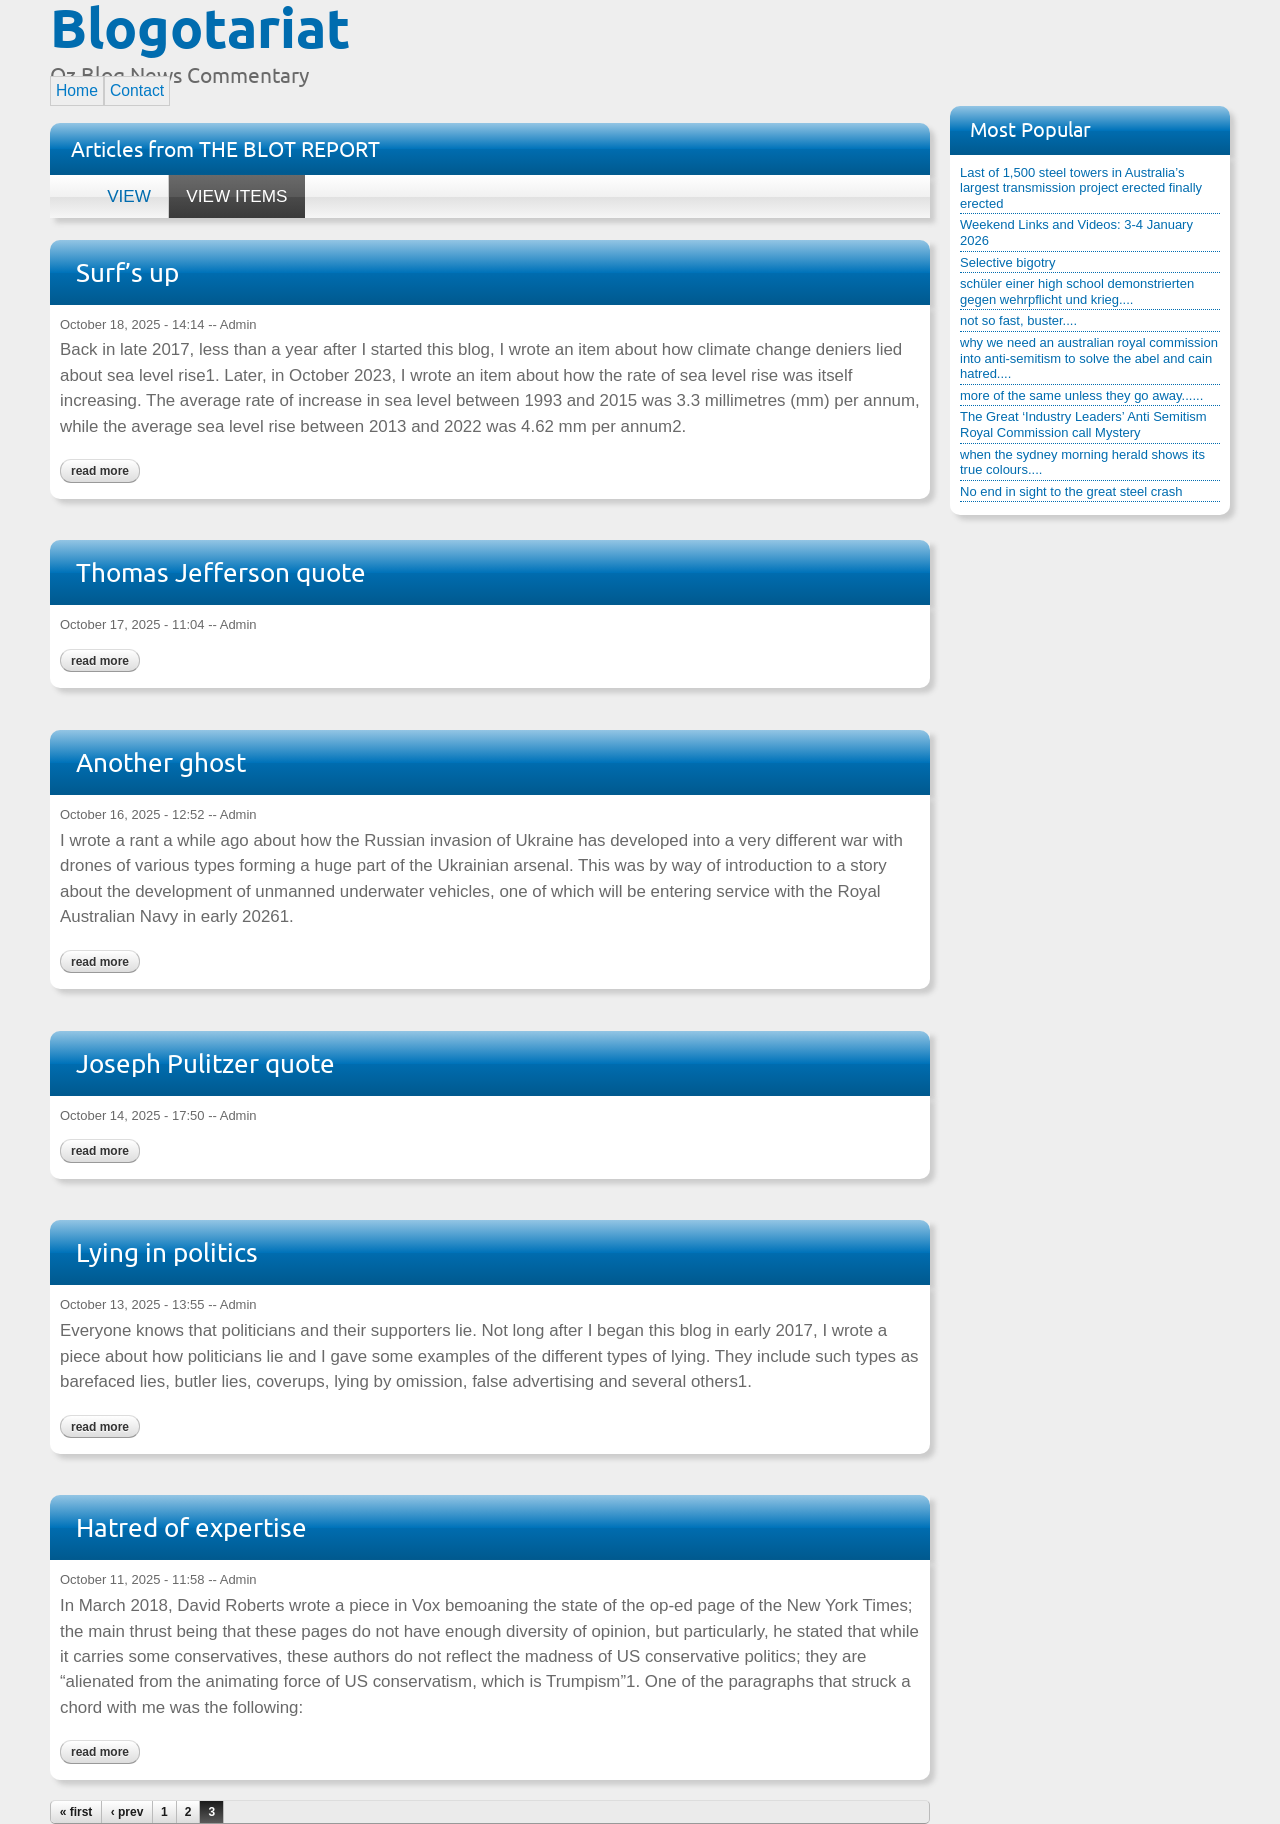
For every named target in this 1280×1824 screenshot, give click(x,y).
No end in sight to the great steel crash (1071, 491)
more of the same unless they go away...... (1081, 395)
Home (77, 90)
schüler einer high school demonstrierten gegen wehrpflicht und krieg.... (1077, 291)
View (129, 196)
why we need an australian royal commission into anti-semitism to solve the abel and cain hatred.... (1089, 358)
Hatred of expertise (191, 1527)
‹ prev (127, 1812)
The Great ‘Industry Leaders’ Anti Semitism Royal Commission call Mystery (1083, 424)
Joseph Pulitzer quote (205, 1063)
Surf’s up (127, 272)
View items (228, 190)
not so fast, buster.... (1018, 320)
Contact (137, 90)
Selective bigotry (1007, 262)
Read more (94, 468)
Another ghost (161, 762)
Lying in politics (167, 1252)
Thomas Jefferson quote (221, 572)
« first (76, 1812)
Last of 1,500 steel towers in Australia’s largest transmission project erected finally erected (1081, 188)
